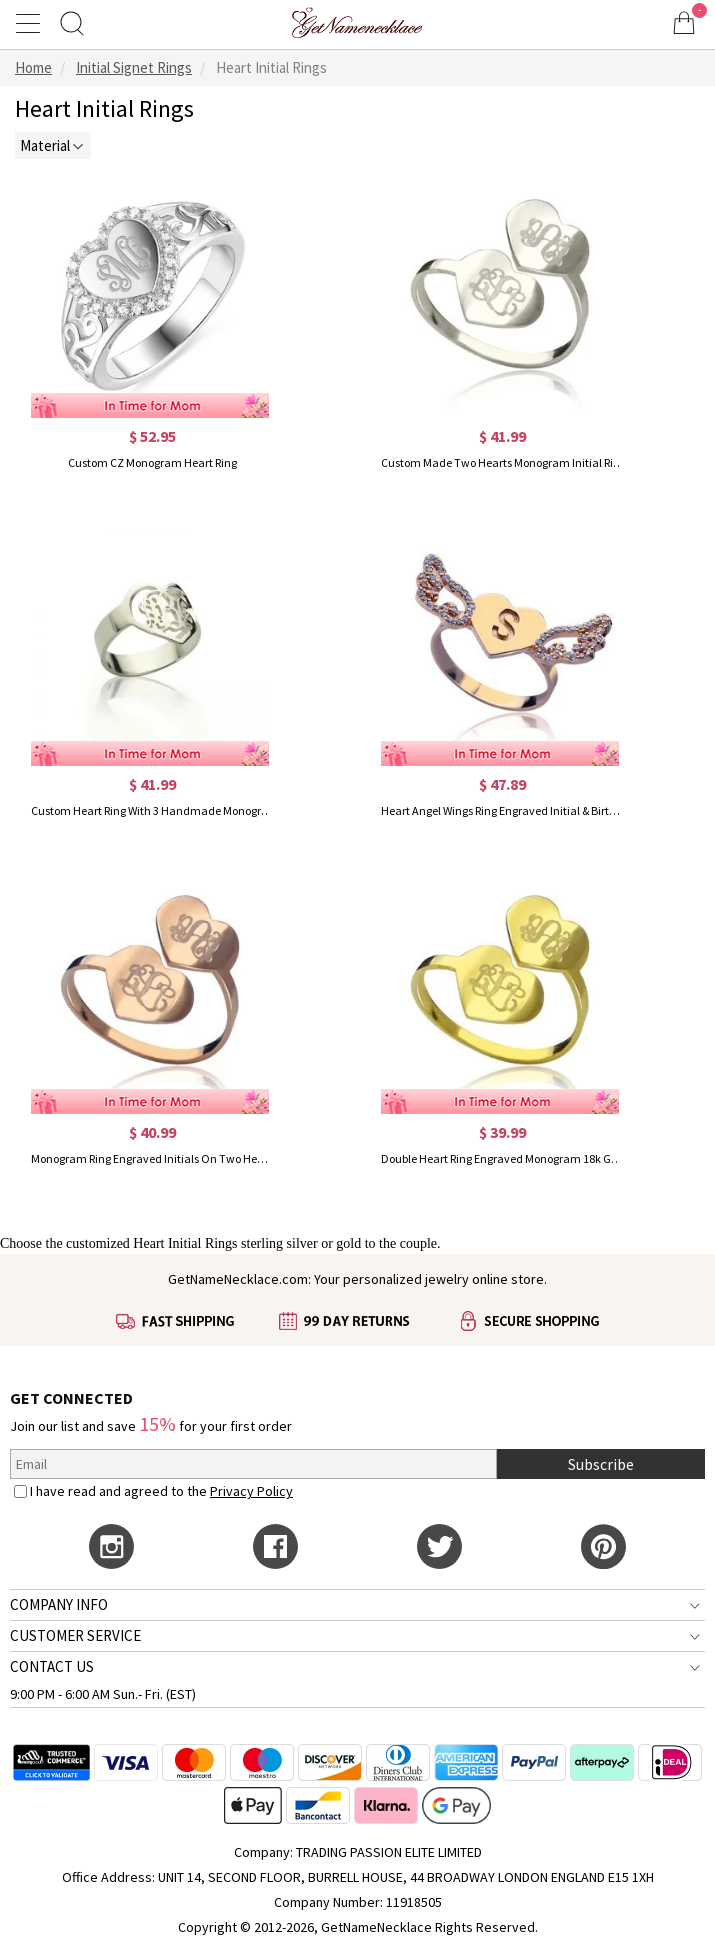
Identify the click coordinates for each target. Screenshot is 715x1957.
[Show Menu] (31, 23)
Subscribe (601, 1464)
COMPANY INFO (59, 1604)
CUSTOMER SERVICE (75, 1635)
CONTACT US (52, 1666)
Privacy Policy (251, 1491)
